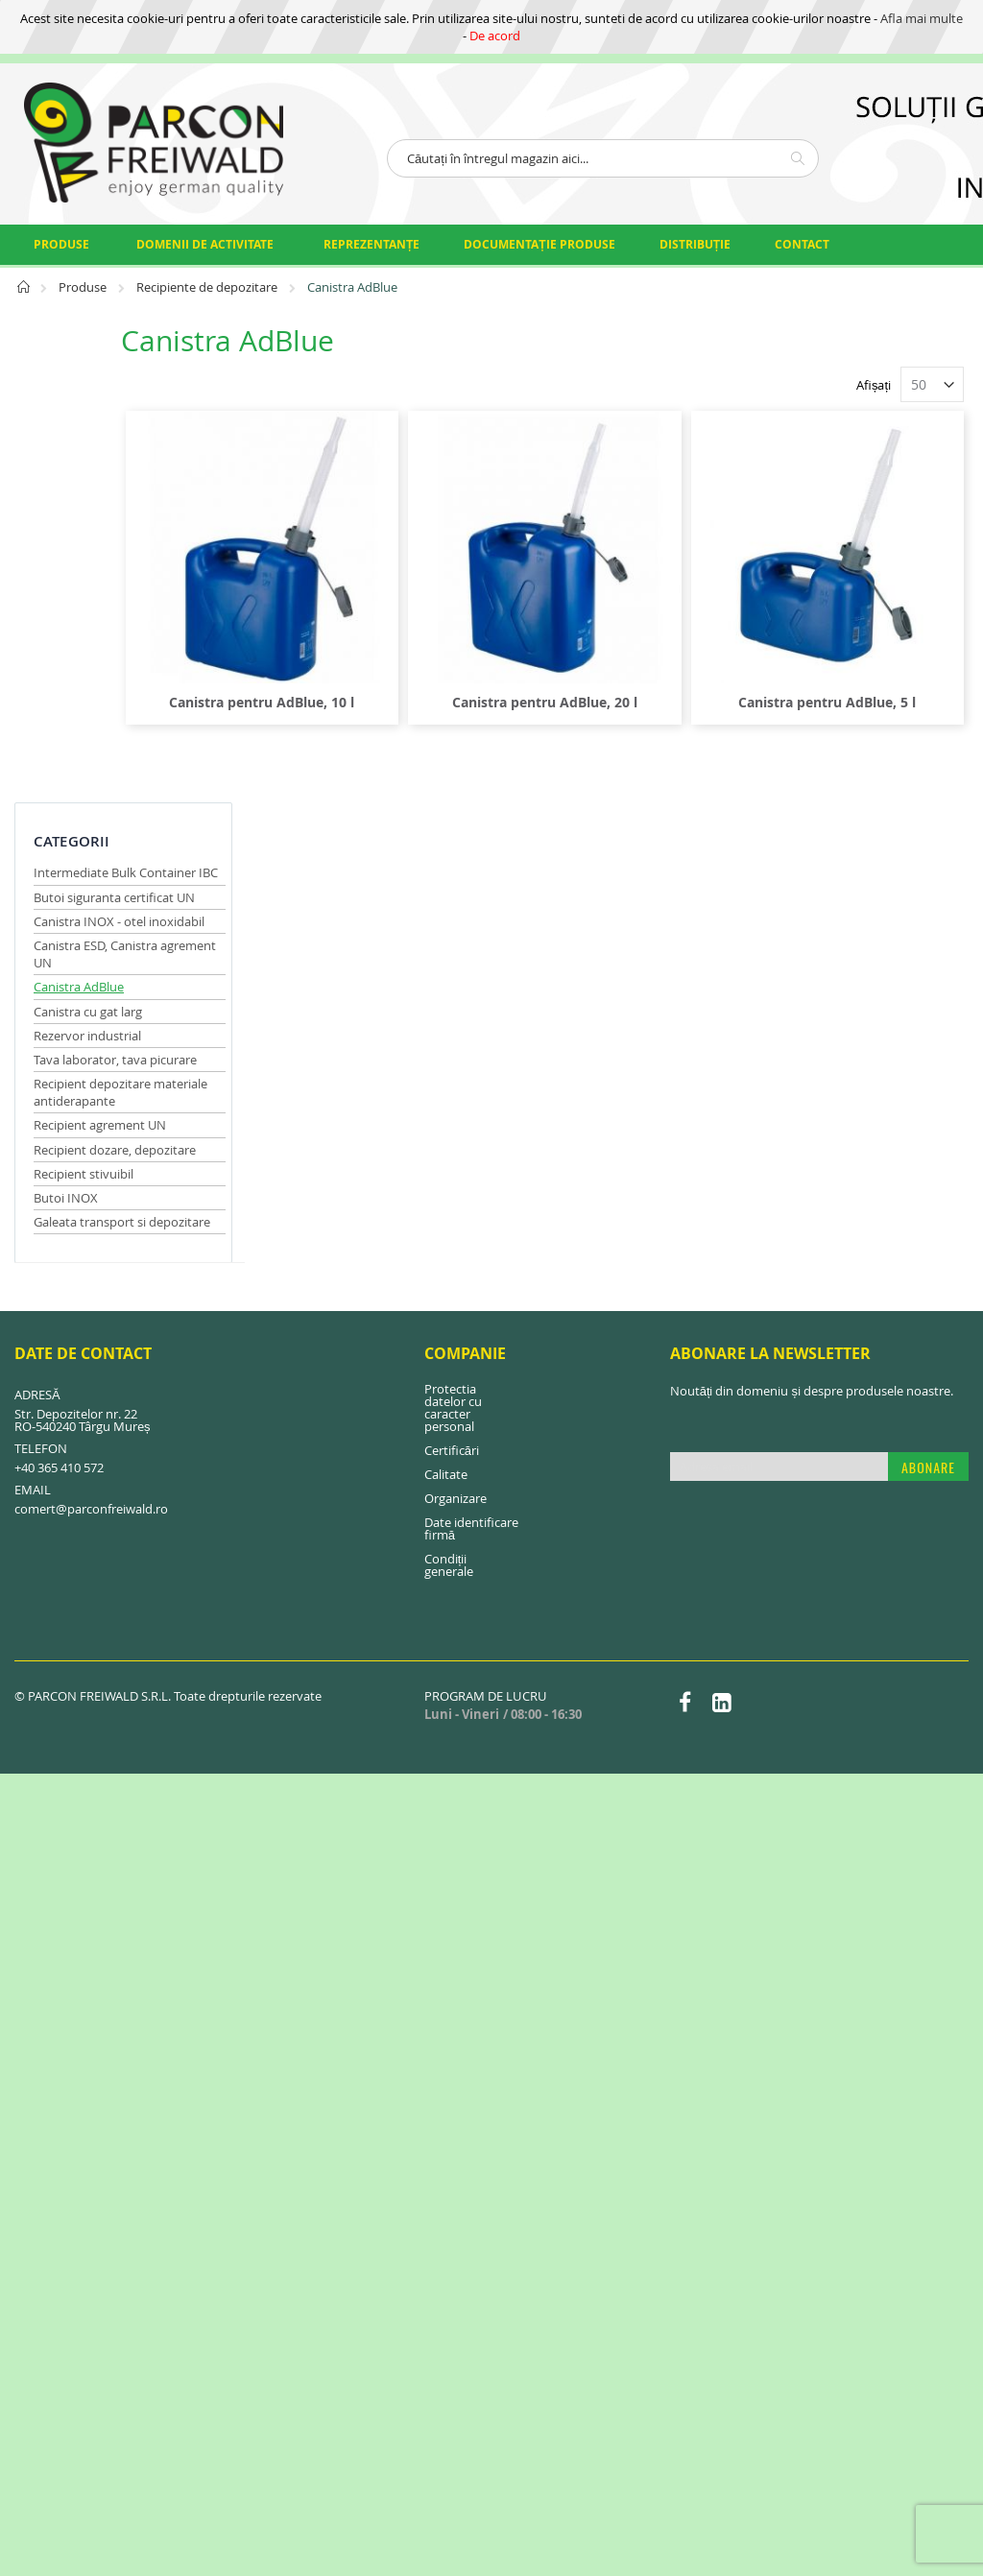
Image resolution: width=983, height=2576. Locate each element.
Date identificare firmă (471, 1070)
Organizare (455, 1039)
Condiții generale (448, 1106)
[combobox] (603, 158)
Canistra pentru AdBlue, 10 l (372, 658)
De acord (494, 35)
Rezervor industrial (87, 575)
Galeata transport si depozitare (122, 762)
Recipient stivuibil (83, 714)
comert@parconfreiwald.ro (91, 1050)
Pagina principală (24, 293)
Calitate (446, 1015)
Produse (84, 287)
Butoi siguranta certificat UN (114, 437)
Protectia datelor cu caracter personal (453, 948)
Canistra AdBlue (79, 528)
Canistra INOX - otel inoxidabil (119, 461)
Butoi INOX (66, 738)
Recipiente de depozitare (208, 287)
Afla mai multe (921, 18)
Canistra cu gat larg (88, 552)
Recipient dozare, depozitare (115, 690)
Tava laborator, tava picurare (115, 599)
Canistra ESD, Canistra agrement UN (95, 494)
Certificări (451, 991)
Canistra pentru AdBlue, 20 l (611, 658)
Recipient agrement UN (100, 666)
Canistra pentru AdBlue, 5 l (849, 658)
